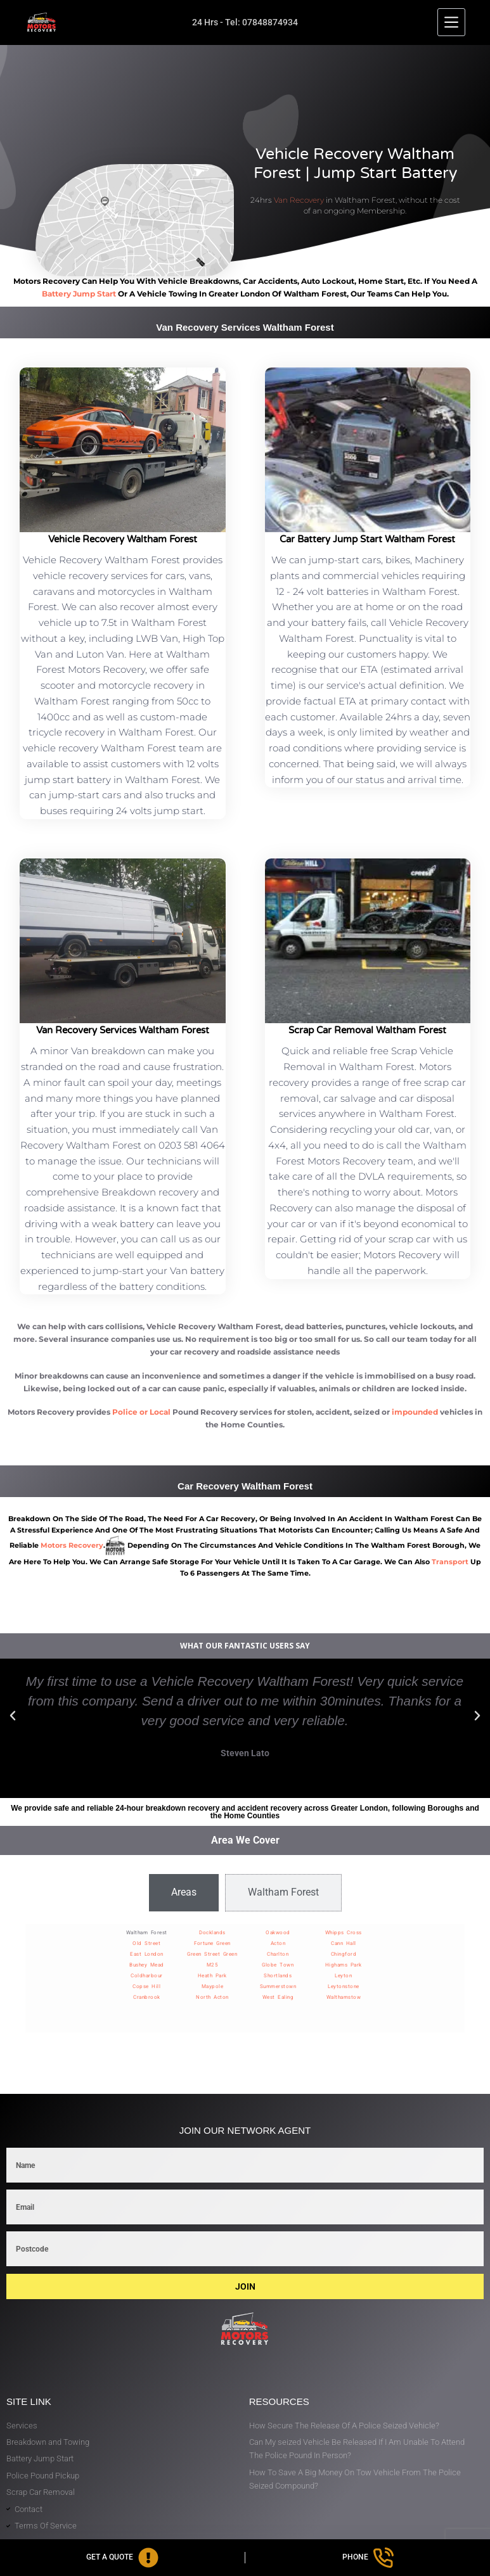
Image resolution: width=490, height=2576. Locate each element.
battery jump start (79, 293)
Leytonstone (343, 1986)
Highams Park (343, 1965)
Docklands (212, 1932)
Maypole (213, 1986)
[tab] (184, 1892)
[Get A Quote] (122, 2558)
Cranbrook (146, 1997)
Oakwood (278, 1932)
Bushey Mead (146, 1965)
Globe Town (277, 1965)
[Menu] (451, 22)
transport (450, 1561)
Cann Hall (343, 1943)
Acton (278, 1943)
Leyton (343, 1976)
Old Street (146, 1943)
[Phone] (368, 2558)
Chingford (344, 1954)
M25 (213, 1965)
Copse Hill (146, 1986)
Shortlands (278, 1976)
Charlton (277, 1954)
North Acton (212, 1997)
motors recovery (72, 1545)
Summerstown (278, 1986)
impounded (415, 1412)
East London (147, 1954)
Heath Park (212, 1976)
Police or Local (141, 1412)
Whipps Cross (343, 1932)
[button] (12, 1715)
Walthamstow (343, 1997)
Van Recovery (299, 200)
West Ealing (278, 1997)
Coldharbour (147, 1976)
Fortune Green (212, 1943)
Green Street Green (212, 1954)
